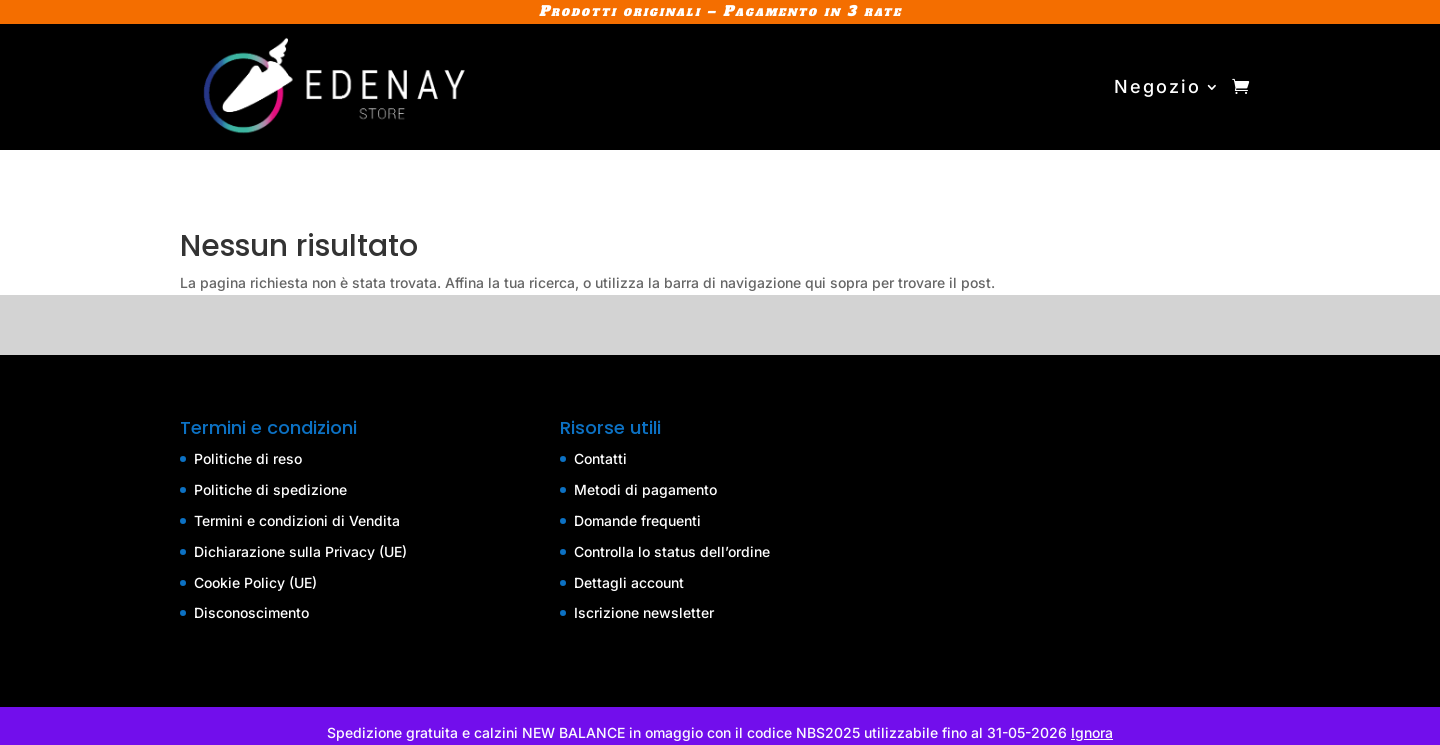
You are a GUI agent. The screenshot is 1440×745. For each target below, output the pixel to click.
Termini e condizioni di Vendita (297, 520)
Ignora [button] (1092, 732)
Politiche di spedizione (270, 489)
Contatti (600, 458)
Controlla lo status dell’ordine (672, 551)
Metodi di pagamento (645, 489)
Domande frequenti (637, 520)
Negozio (1157, 86)
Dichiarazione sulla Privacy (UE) (300, 551)
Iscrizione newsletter (644, 612)
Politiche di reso (248, 458)
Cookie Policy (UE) (255, 582)
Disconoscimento (251, 612)
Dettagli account (629, 582)
